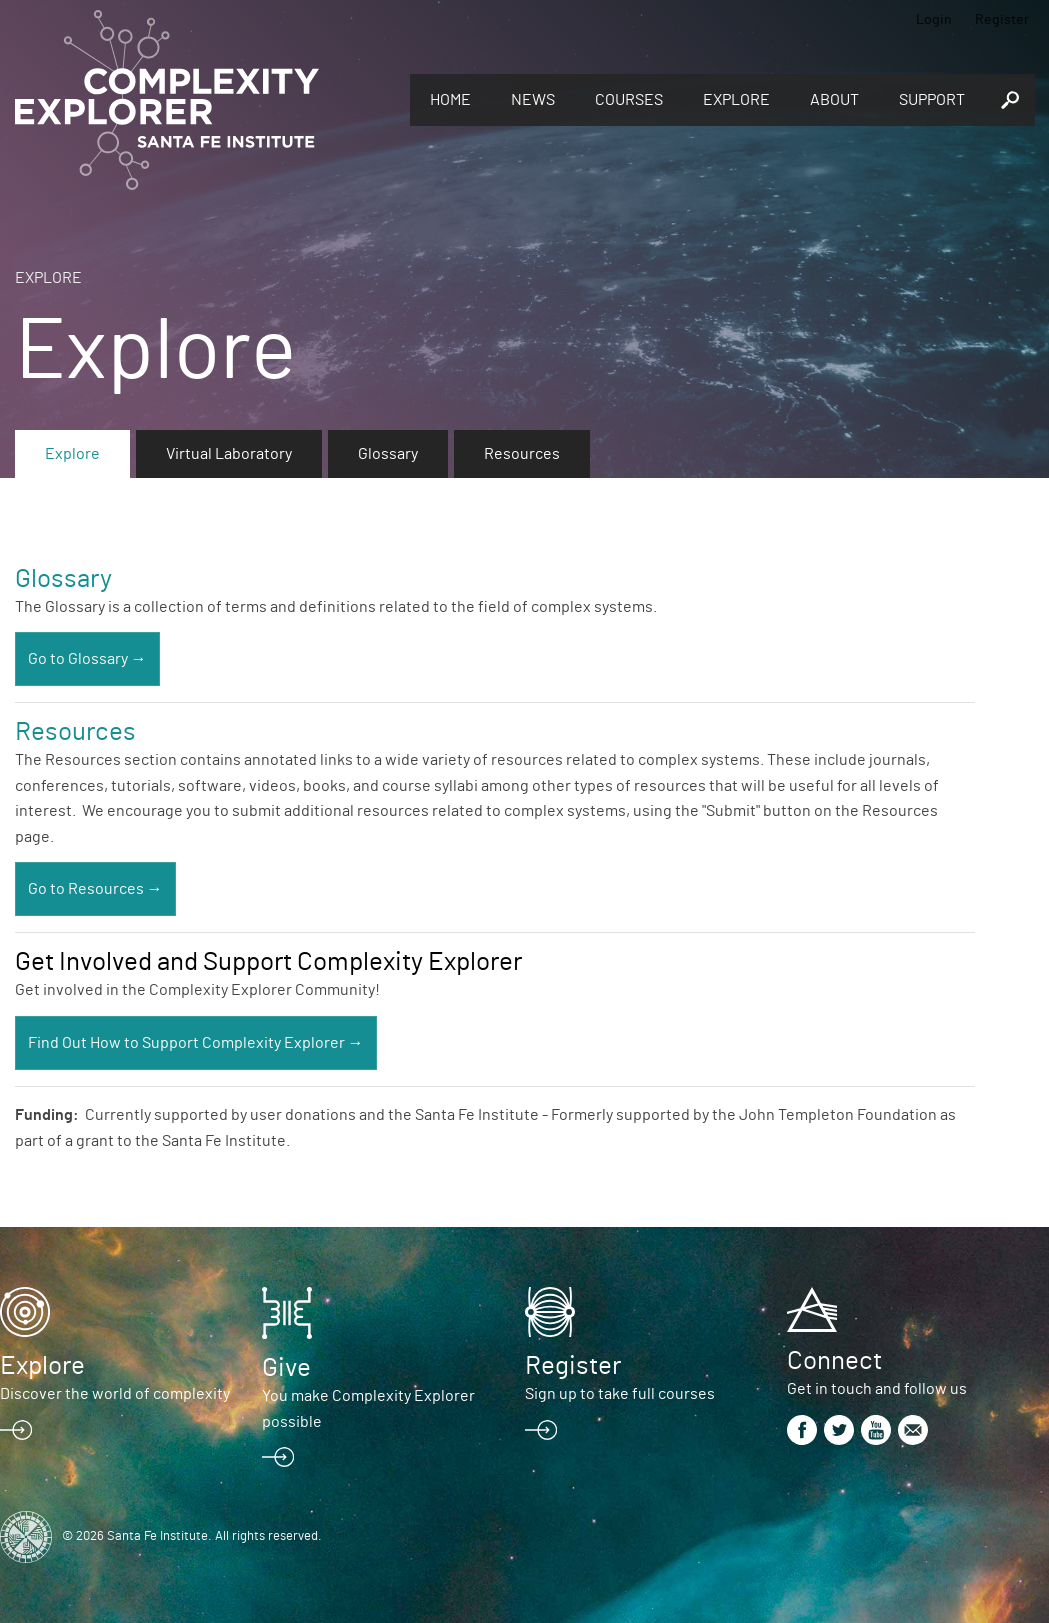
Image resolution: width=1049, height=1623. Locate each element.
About (834, 100)
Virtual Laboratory (229, 454)
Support (932, 100)
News (533, 100)
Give (286, 1368)
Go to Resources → (95, 889)
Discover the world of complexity (115, 1394)
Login (934, 20)
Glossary (388, 454)
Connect (834, 1361)
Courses (629, 100)
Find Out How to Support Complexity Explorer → (196, 1043)
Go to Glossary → (87, 659)
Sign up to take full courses (620, 1394)
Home (450, 100)
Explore (736, 100)
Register (1002, 20)
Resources (522, 454)
